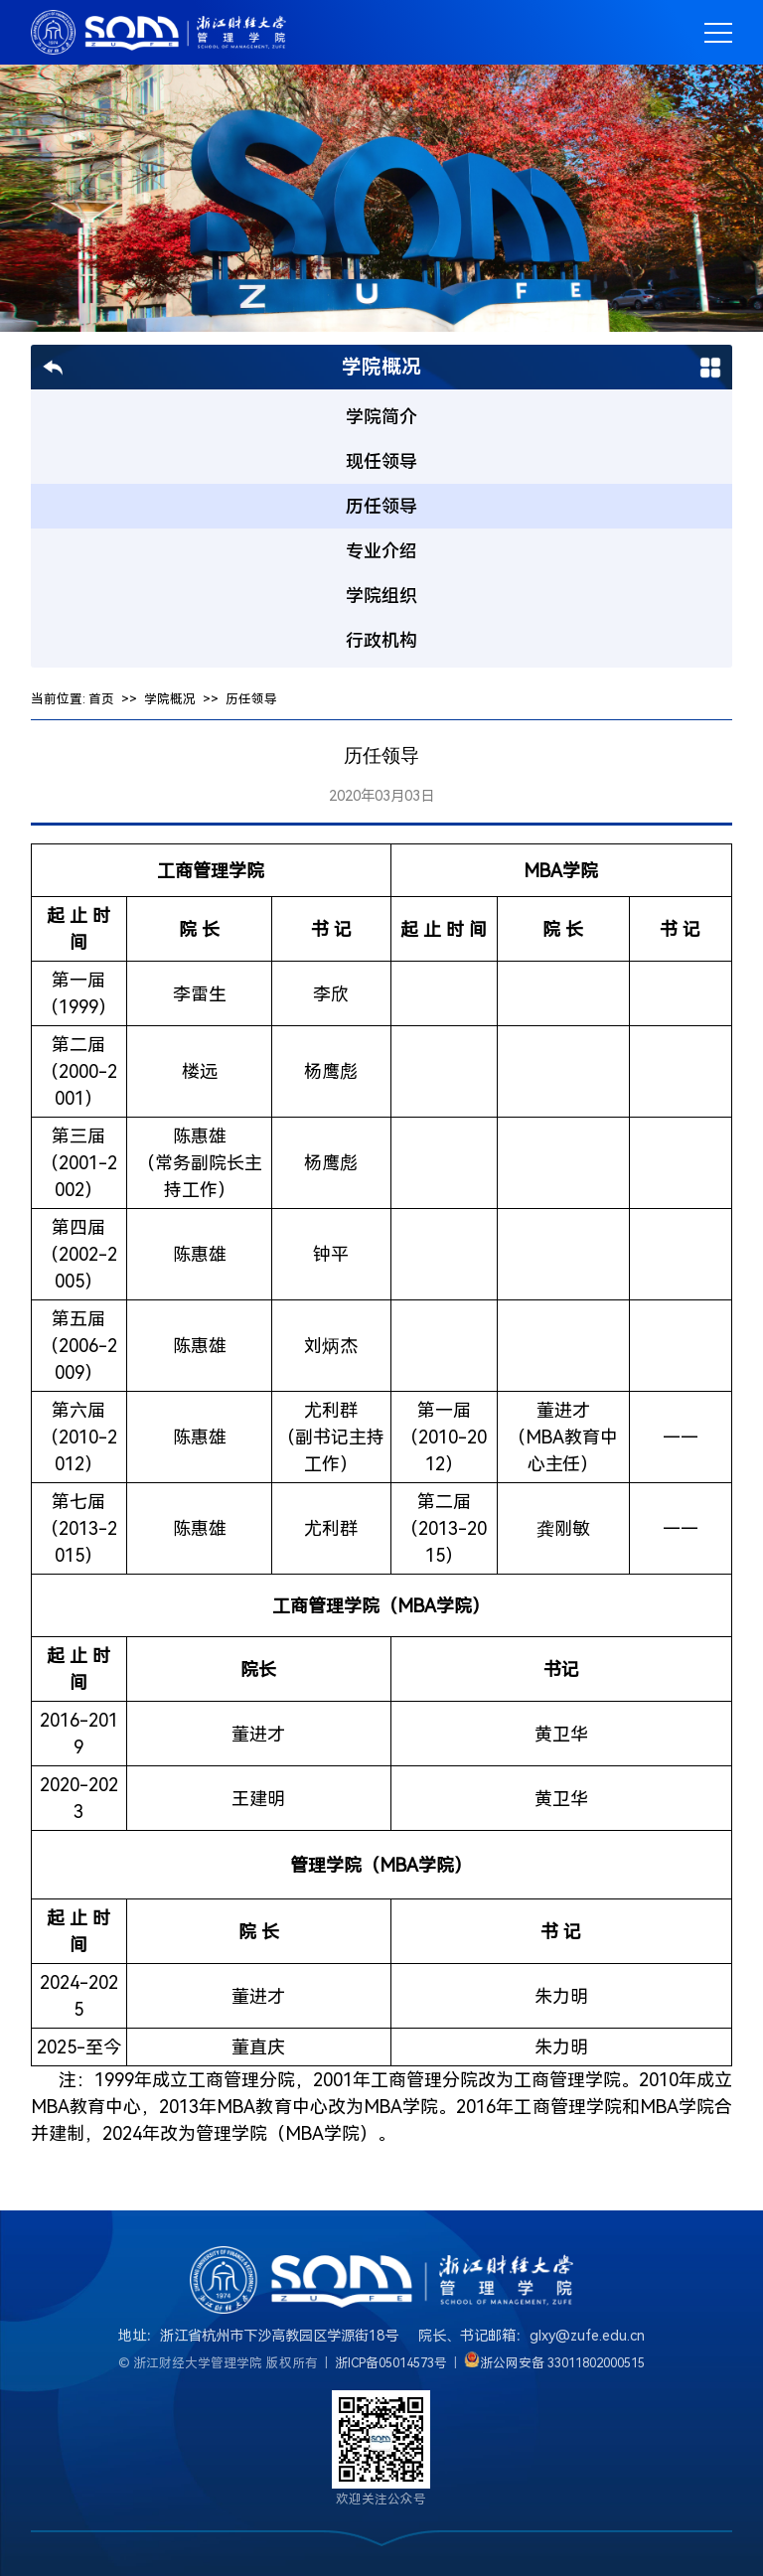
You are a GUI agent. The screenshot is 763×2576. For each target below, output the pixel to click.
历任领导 (251, 698)
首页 (101, 698)
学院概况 (170, 698)
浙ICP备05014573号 (391, 2362)
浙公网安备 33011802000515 (563, 2362)
